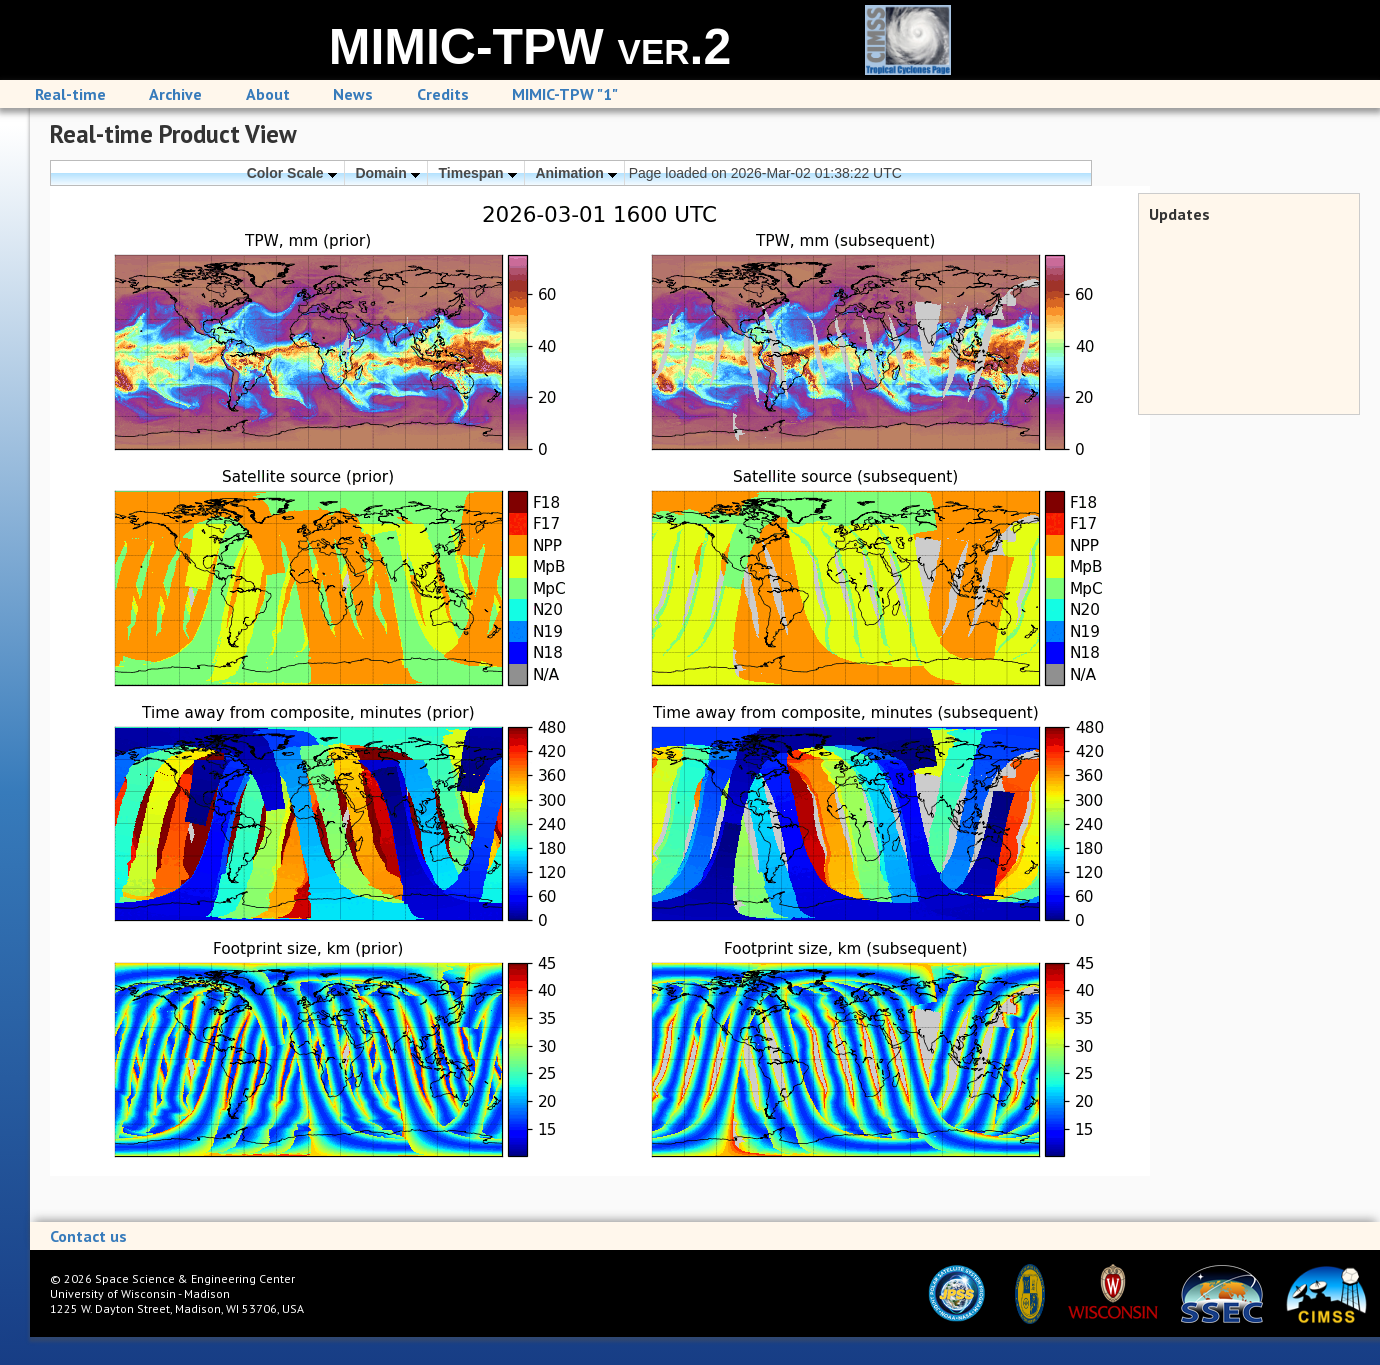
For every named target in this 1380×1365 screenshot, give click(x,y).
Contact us (88, 1236)
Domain (387, 173)
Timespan (478, 173)
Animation (575, 173)
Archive (175, 94)
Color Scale (292, 173)
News (353, 94)
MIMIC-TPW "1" (565, 94)
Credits (443, 94)
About (268, 94)
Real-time (70, 94)
